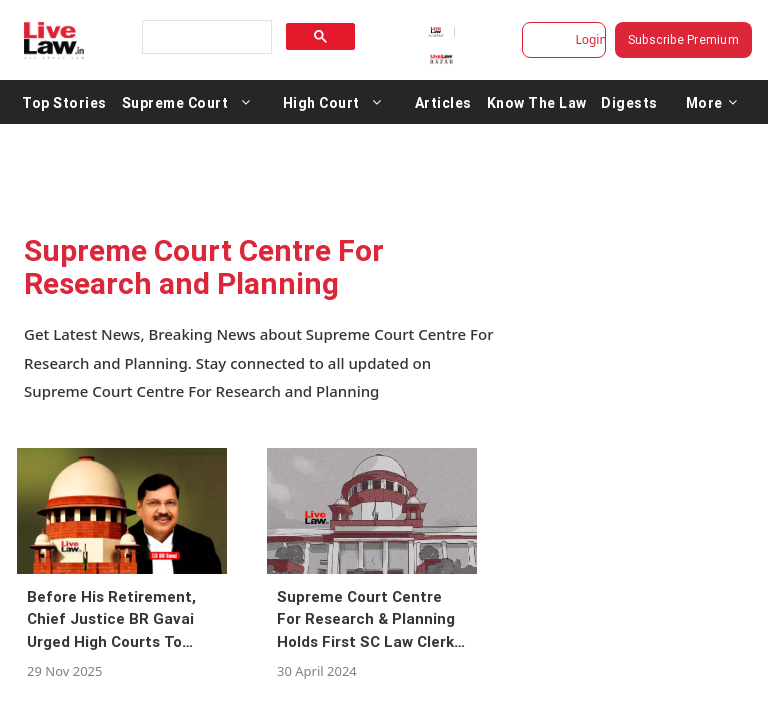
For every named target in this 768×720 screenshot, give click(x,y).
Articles (443, 102)
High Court (321, 102)
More (712, 102)
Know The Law (537, 102)
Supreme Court (175, 102)
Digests (629, 102)
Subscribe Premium (686, 39)
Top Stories (64, 102)
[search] (205, 37)
